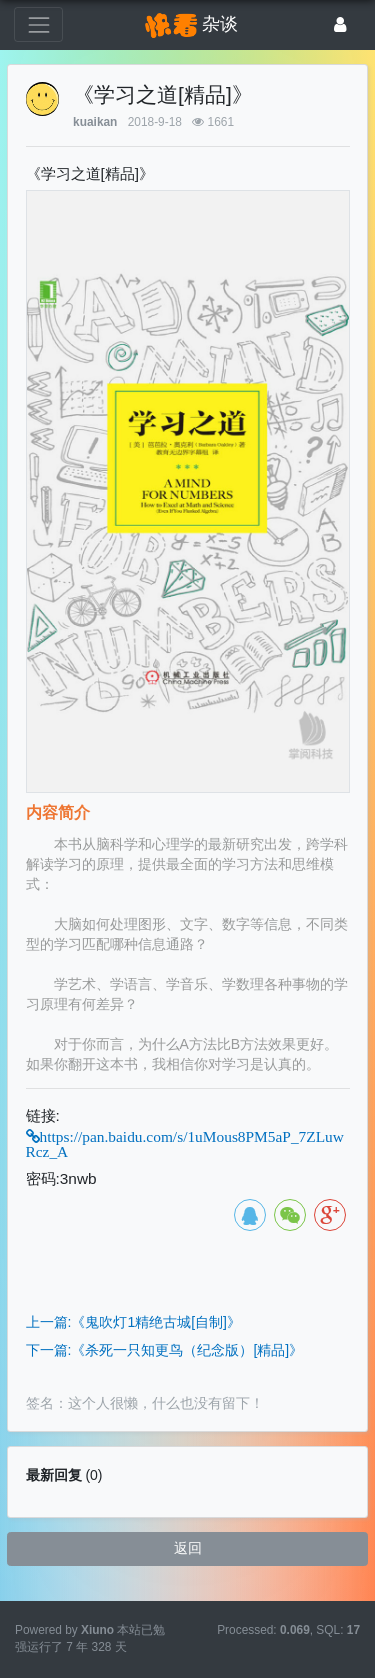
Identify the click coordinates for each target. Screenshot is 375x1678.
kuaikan (95, 122)
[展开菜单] (38, 24)
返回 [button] (188, 1548)
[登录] (340, 24)
